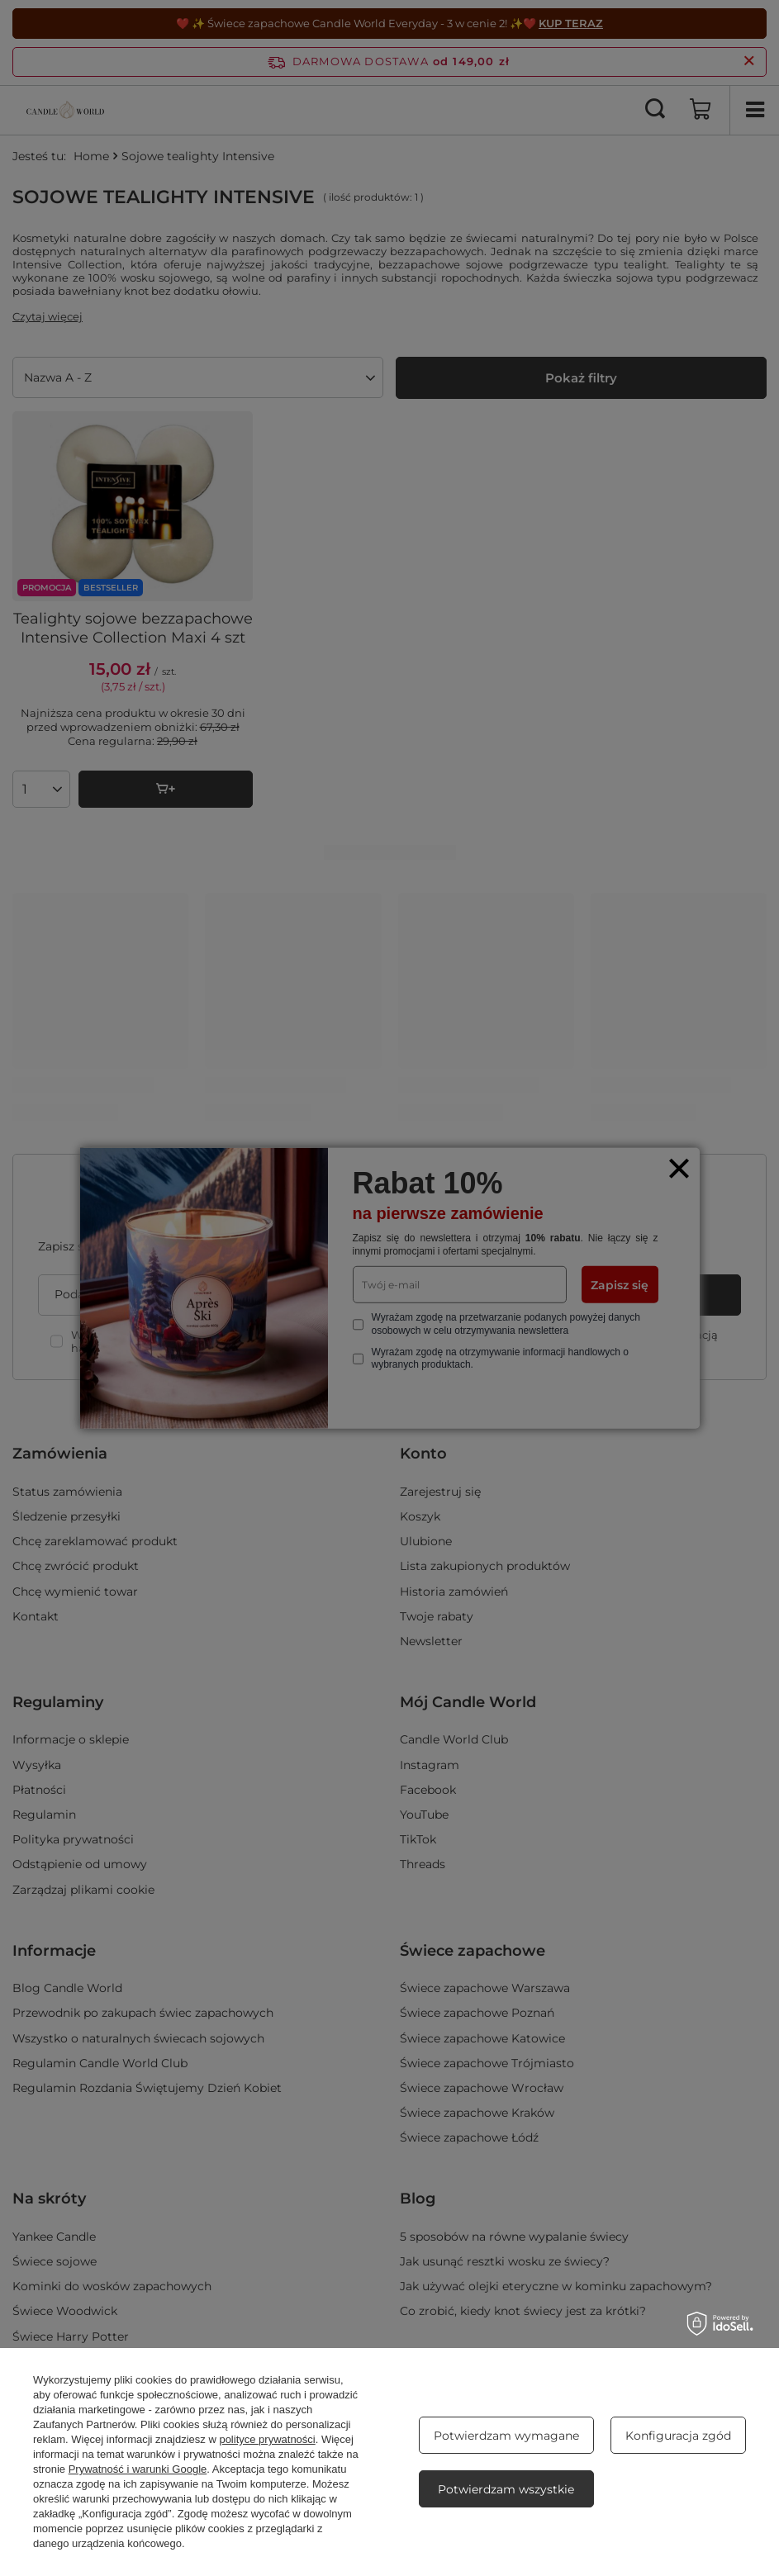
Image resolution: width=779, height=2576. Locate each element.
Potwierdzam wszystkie (506, 2489)
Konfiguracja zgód (678, 2435)
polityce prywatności (267, 2439)
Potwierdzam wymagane (506, 2435)
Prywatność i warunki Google (138, 2469)
